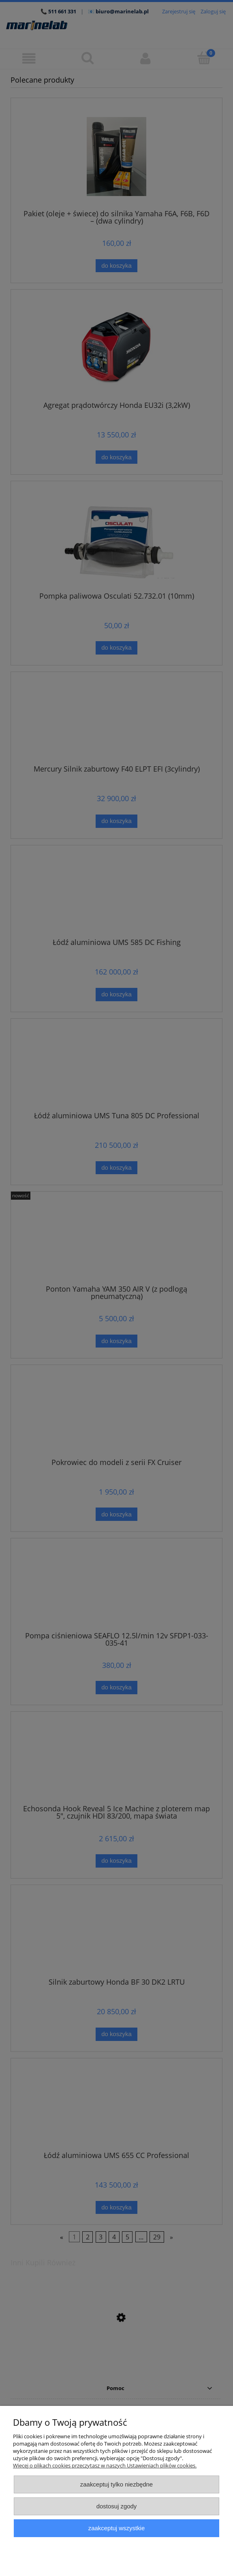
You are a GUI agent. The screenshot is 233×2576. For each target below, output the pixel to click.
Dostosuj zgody (116, 2506)
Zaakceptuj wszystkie (116, 2528)
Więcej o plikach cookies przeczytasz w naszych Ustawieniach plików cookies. (105, 2465)
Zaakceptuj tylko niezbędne (116, 2484)
